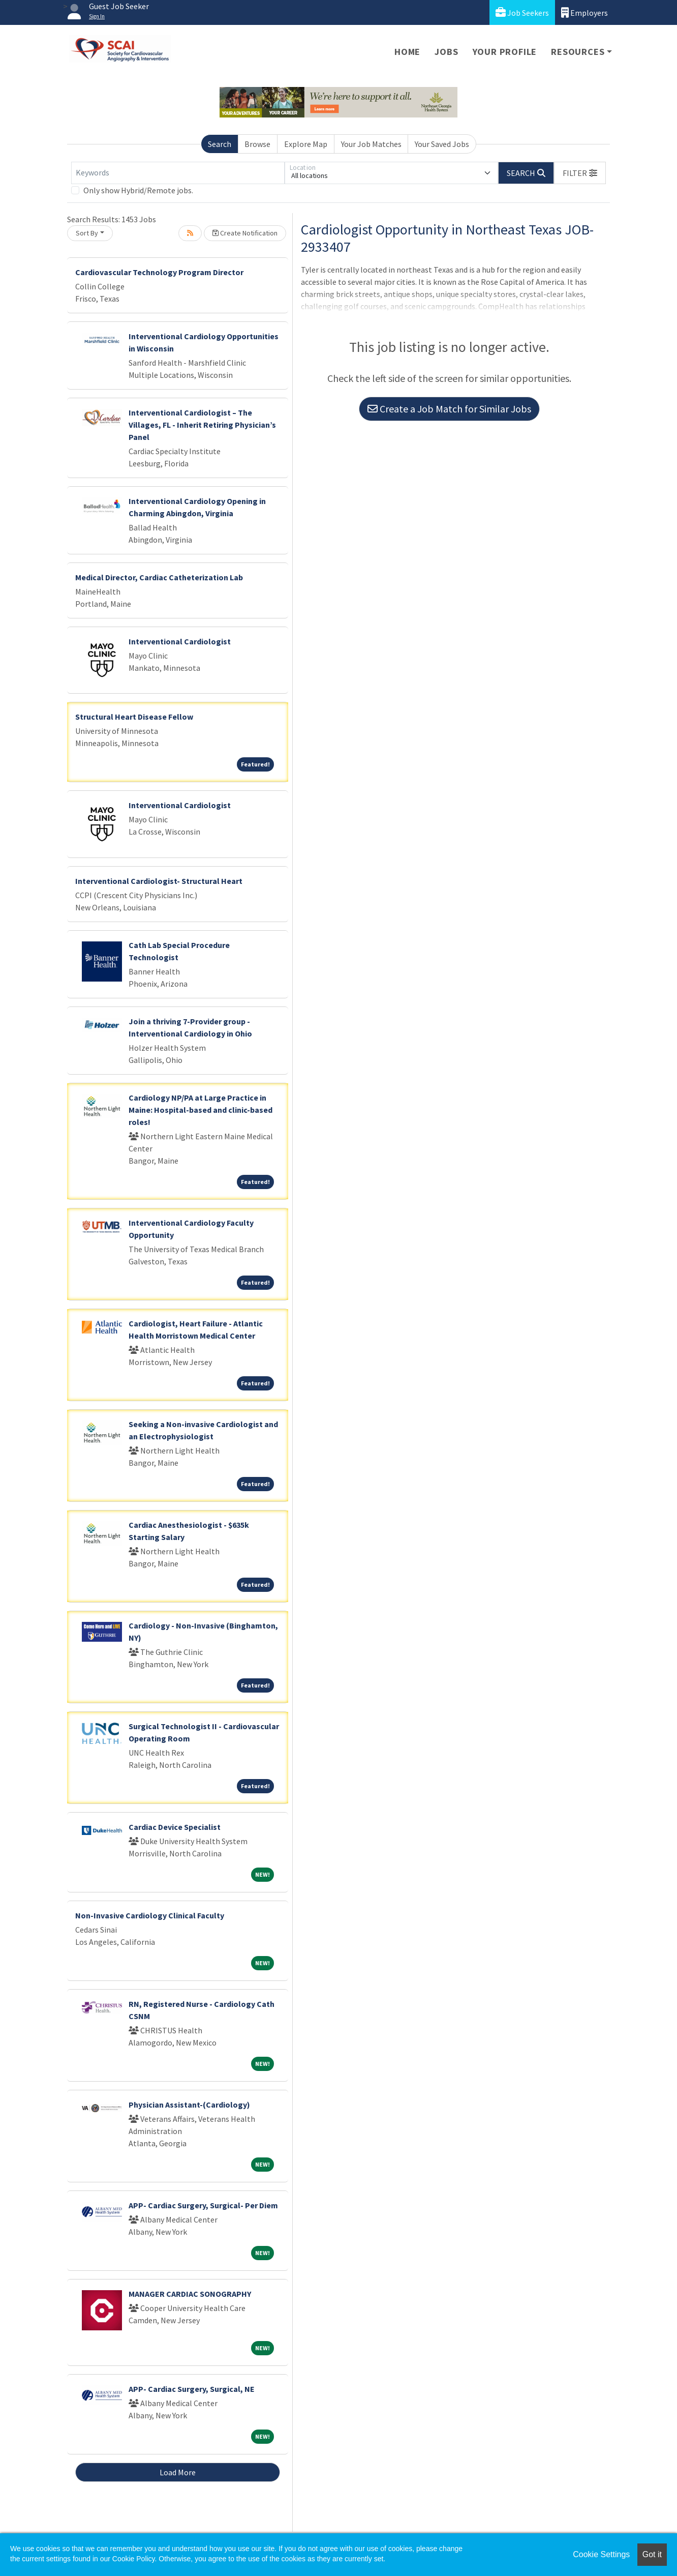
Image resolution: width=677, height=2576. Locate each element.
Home (407, 51)
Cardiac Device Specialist (175, 1827)
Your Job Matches (371, 144)
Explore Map (305, 144)
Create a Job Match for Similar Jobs (449, 408)
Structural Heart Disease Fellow (134, 717)
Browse (257, 144)
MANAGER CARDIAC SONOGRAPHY (190, 2294)
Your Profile (505, 51)
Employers (584, 12)
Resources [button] (577, 51)
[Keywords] (178, 173)
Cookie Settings (601, 2554)
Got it (652, 2554)
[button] (580, 173)
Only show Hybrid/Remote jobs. (138, 190)
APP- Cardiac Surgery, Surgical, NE (192, 2389)
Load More (178, 2472)
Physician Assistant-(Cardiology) (189, 2104)
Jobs (446, 51)
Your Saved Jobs (442, 144)
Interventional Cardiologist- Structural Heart (158, 881)
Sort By (87, 233)
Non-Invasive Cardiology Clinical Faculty (149, 1915)
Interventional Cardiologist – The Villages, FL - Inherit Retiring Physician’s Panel (202, 424)
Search (219, 144)
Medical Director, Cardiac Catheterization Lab (159, 577)
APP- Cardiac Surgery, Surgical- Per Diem (203, 2205)
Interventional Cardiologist (180, 641)
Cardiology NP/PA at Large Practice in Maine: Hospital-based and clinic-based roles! (200, 1109)
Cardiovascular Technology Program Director (159, 272)
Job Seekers (522, 12)
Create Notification (245, 233)
